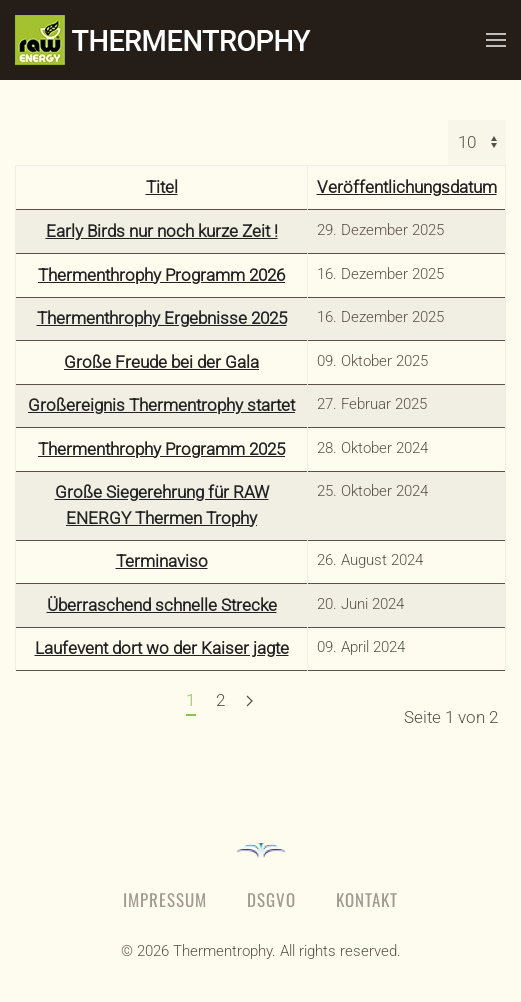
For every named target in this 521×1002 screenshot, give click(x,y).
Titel (162, 187)
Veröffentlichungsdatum (407, 187)
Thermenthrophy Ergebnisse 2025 (162, 318)
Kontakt (367, 899)
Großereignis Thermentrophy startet (161, 405)
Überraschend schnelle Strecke (162, 605)
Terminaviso (162, 561)
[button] (496, 40)
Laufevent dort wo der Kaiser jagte (162, 648)
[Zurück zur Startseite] (185, 40)
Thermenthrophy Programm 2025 (161, 449)
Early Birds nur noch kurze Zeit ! (162, 231)
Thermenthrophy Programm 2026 (161, 275)
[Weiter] (249, 702)
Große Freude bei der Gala (161, 362)
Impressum (165, 899)
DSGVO (271, 899)
